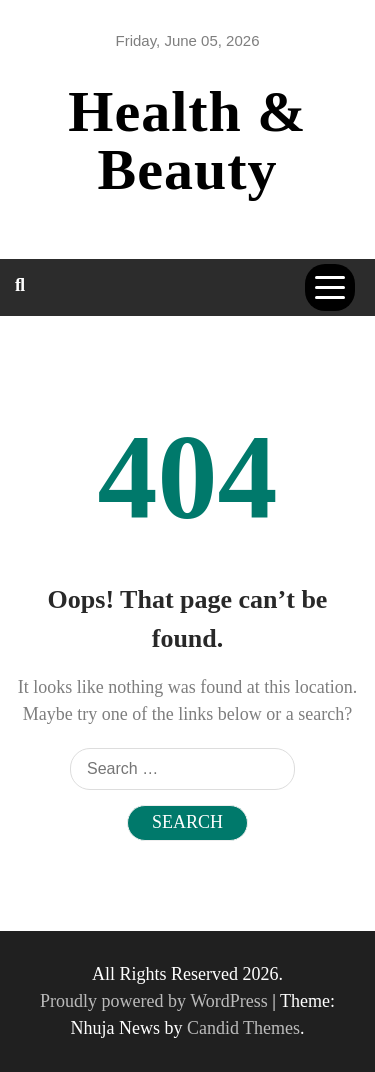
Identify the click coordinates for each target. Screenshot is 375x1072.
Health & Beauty (187, 140)
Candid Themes (243, 1028)
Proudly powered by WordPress (156, 1001)
